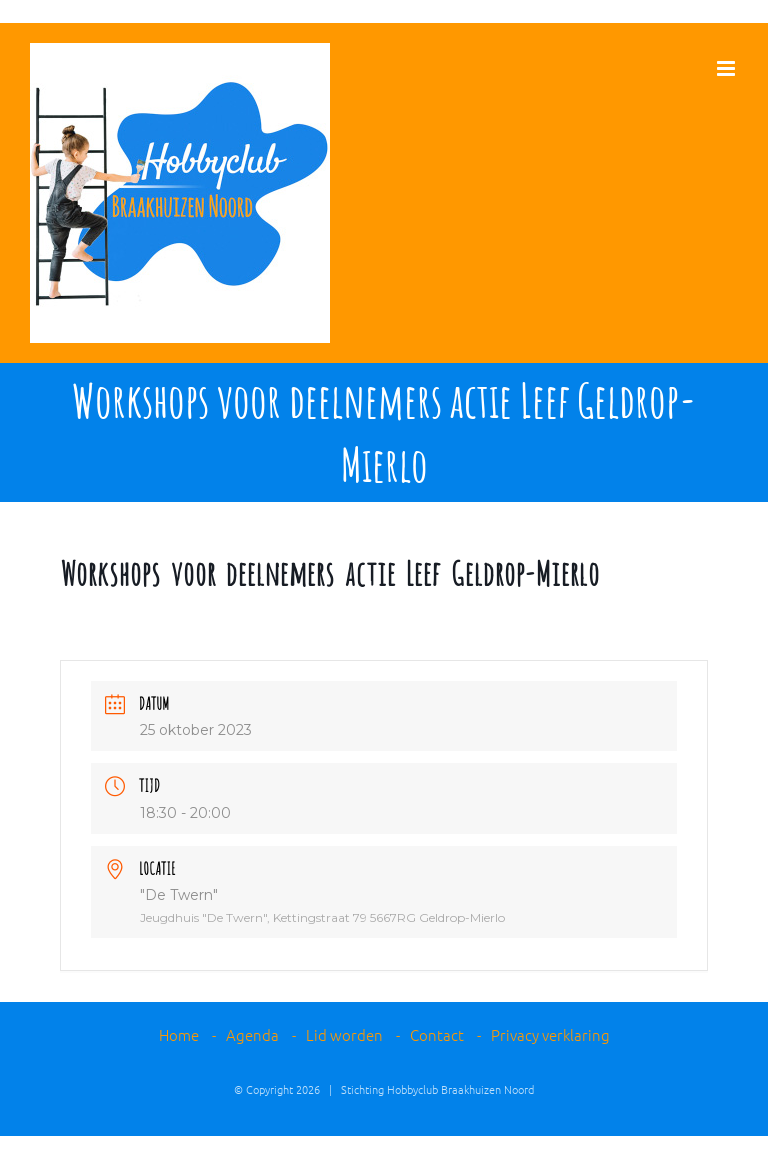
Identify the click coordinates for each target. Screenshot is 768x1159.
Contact (437, 1034)
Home (179, 1034)
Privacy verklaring (550, 1034)
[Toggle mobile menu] (727, 68)
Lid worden (344, 1034)
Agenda (252, 1034)
